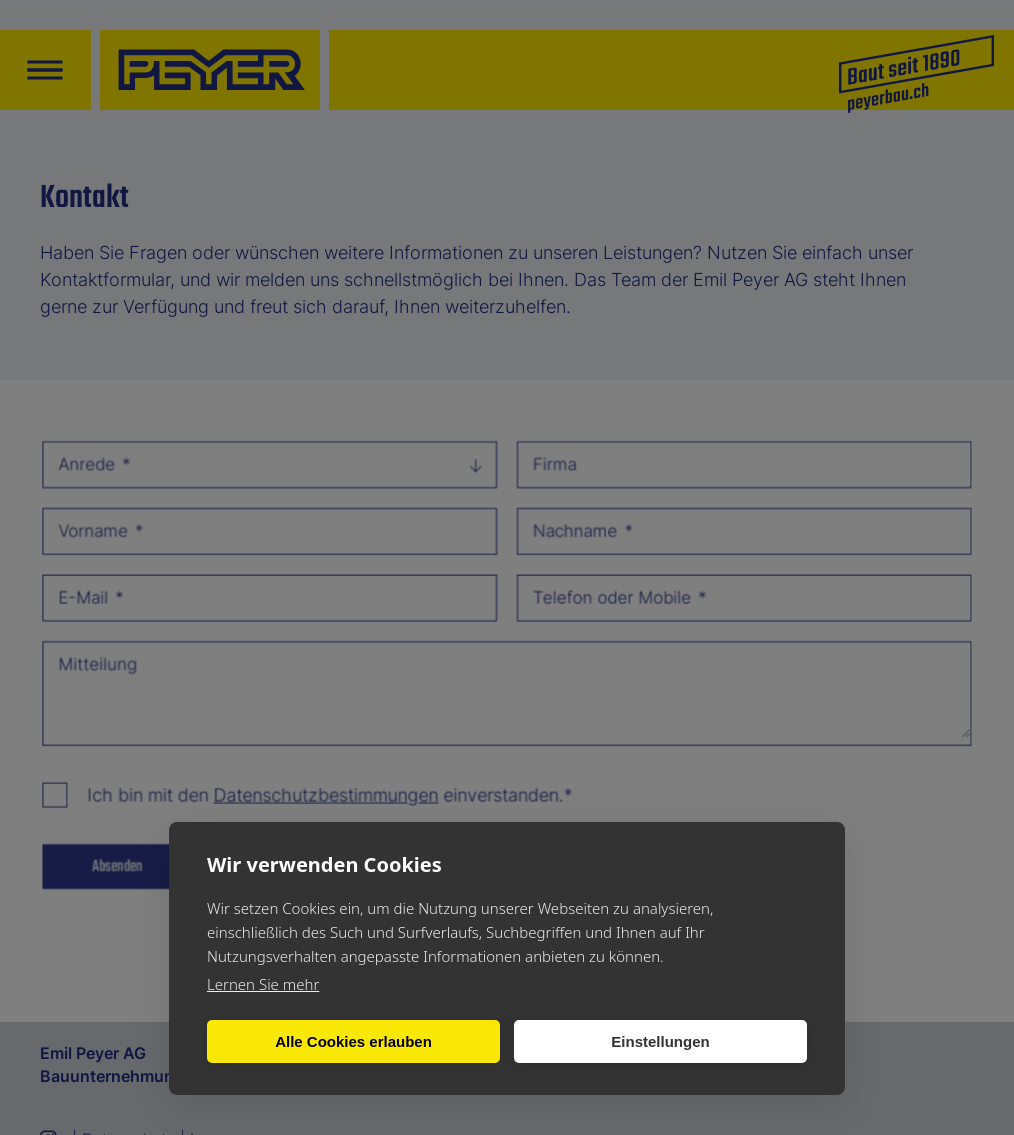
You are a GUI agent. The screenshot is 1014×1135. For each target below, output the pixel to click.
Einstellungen (660, 1041)
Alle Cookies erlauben (353, 1041)
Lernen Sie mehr (263, 984)
